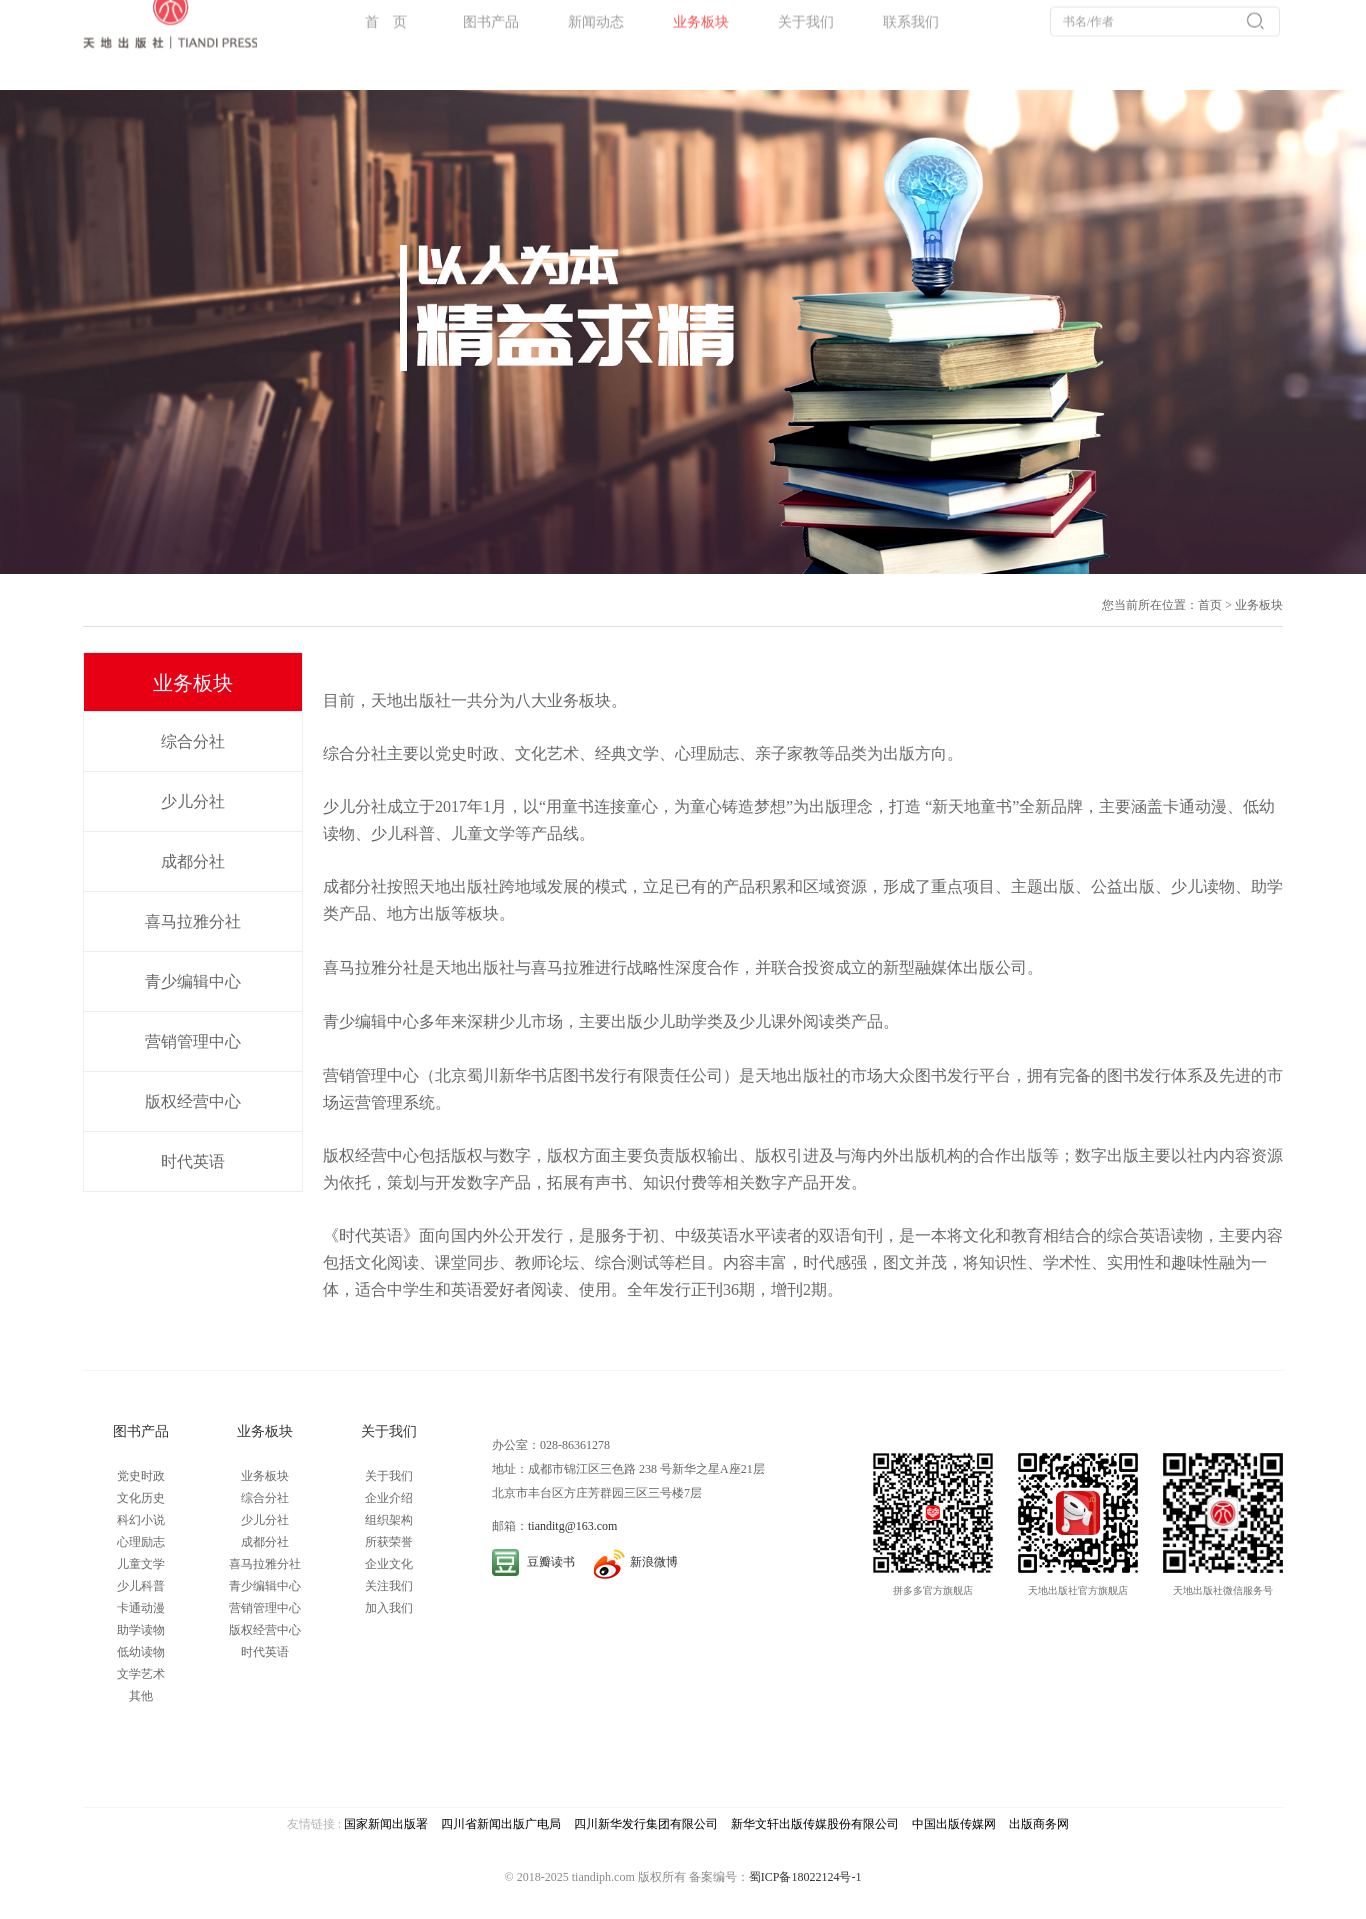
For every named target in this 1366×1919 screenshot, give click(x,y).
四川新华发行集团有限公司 (646, 1824)
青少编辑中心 (193, 981)
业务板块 (1259, 605)
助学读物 (141, 1630)
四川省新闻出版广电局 (501, 1824)
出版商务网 (1039, 1824)
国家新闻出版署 (386, 1824)
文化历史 (141, 1498)
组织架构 (389, 1520)
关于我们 (389, 1476)
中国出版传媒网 (954, 1824)
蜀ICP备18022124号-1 (805, 1877)
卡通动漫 (141, 1608)
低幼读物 (141, 1652)
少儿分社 (193, 801)
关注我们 (389, 1586)
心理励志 (141, 1542)
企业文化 (389, 1564)
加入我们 (389, 1608)
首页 (1210, 605)
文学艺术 (141, 1674)
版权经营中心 (193, 1101)
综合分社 (193, 741)
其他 (141, 1696)
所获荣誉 (389, 1542)
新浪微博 (654, 1562)
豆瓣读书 (551, 1562)
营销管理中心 (193, 1041)
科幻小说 (141, 1520)
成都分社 (193, 861)
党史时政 (141, 1476)
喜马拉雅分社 (193, 921)
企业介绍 (389, 1498)
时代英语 (193, 1161)
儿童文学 (141, 1564)
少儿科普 (141, 1586)
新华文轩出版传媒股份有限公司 (815, 1824)
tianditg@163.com (572, 1526)
